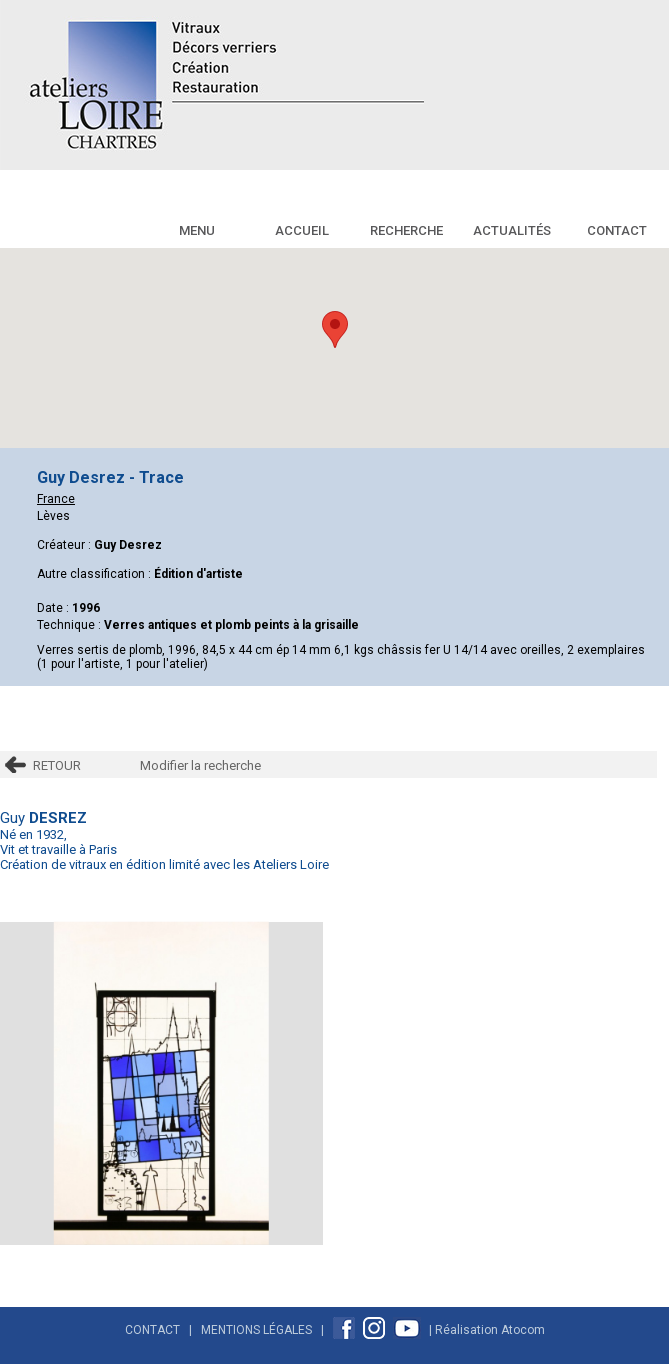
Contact (617, 230)
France (56, 499)
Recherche (406, 230)
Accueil (302, 230)
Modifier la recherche (200, 765)
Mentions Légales (256, 1329)
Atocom (523, 1329)
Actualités (512, 230)
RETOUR (57, 765)
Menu (197, 230)
